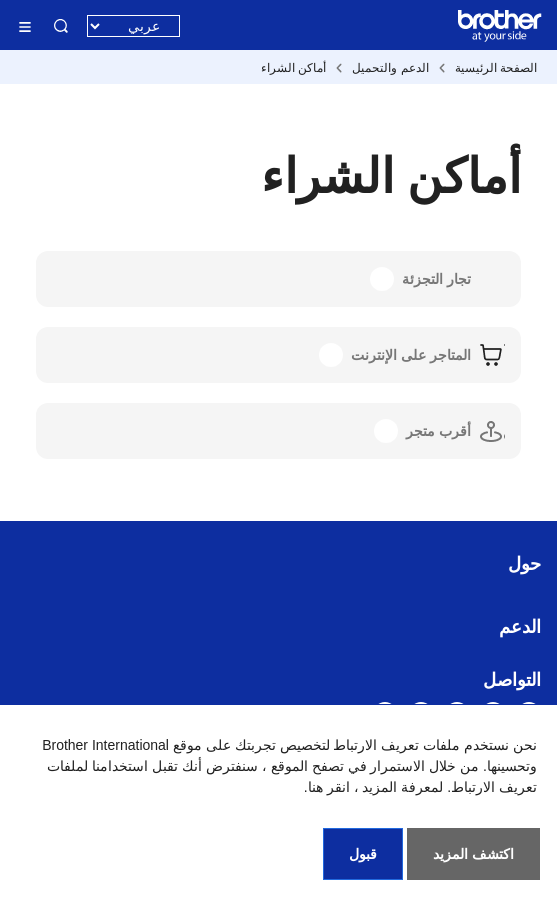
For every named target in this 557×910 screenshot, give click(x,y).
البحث (61, 26)
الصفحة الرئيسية (496, 68)
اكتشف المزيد (473, 854)
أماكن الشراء (293, 68)
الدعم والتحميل (390, 68)
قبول (363, 854)
